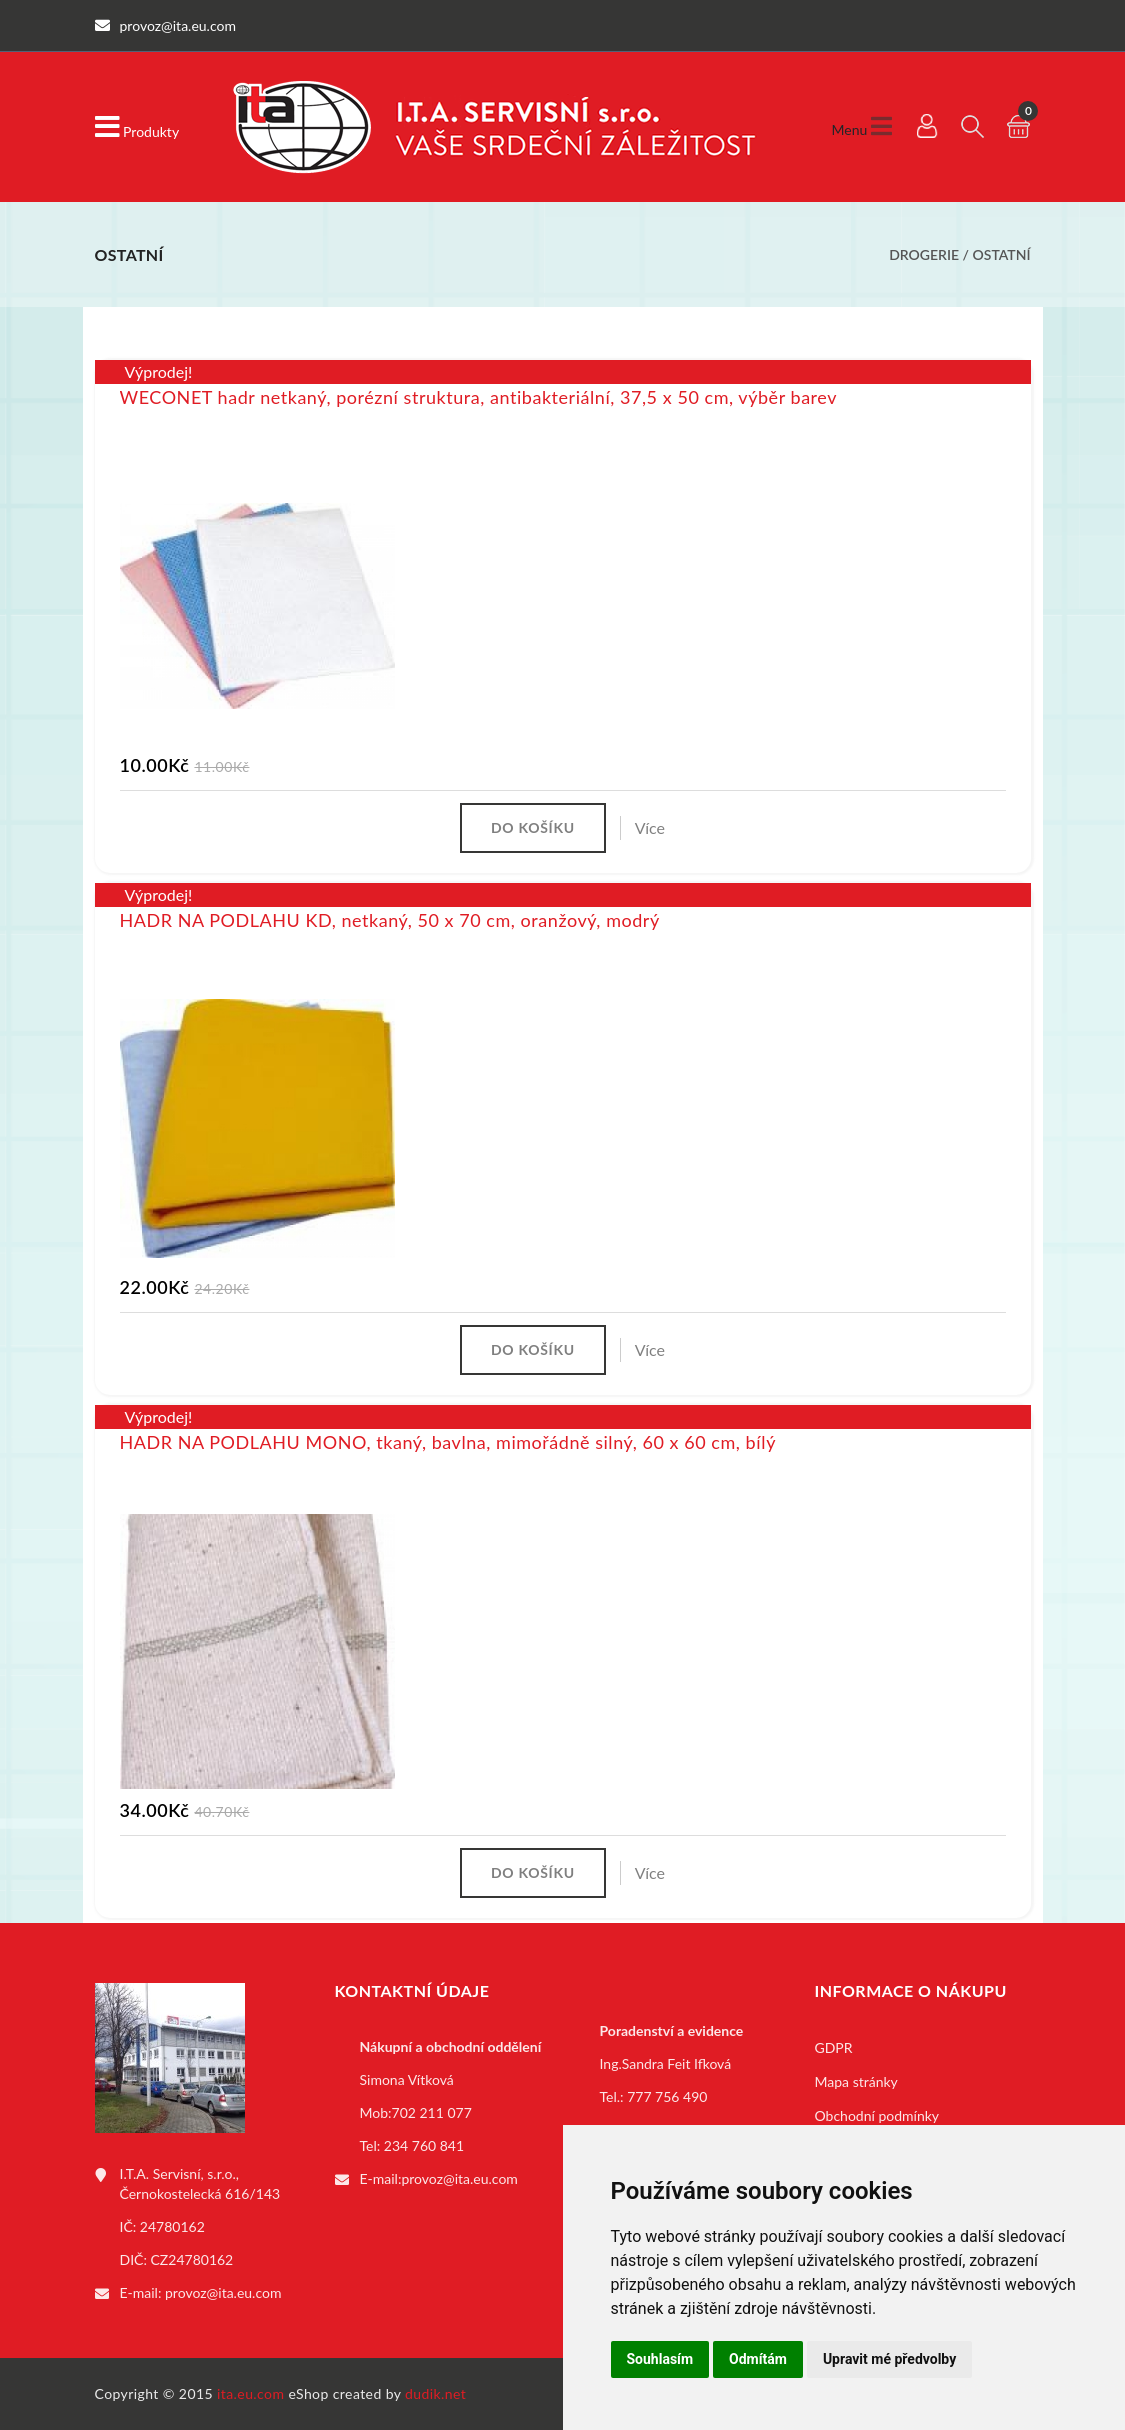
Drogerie (924, 254)
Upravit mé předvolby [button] (889, 2359)
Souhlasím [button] (660, 2359)
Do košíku (533, 827)
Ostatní (1002, 254)
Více (650, 827)
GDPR (834, 2047)
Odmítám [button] (758, 2359)
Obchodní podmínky (877, 2115)
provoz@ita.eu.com (223, 2292)
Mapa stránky (856, 2081)
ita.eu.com (250, 2393)
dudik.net (435, 2393)
